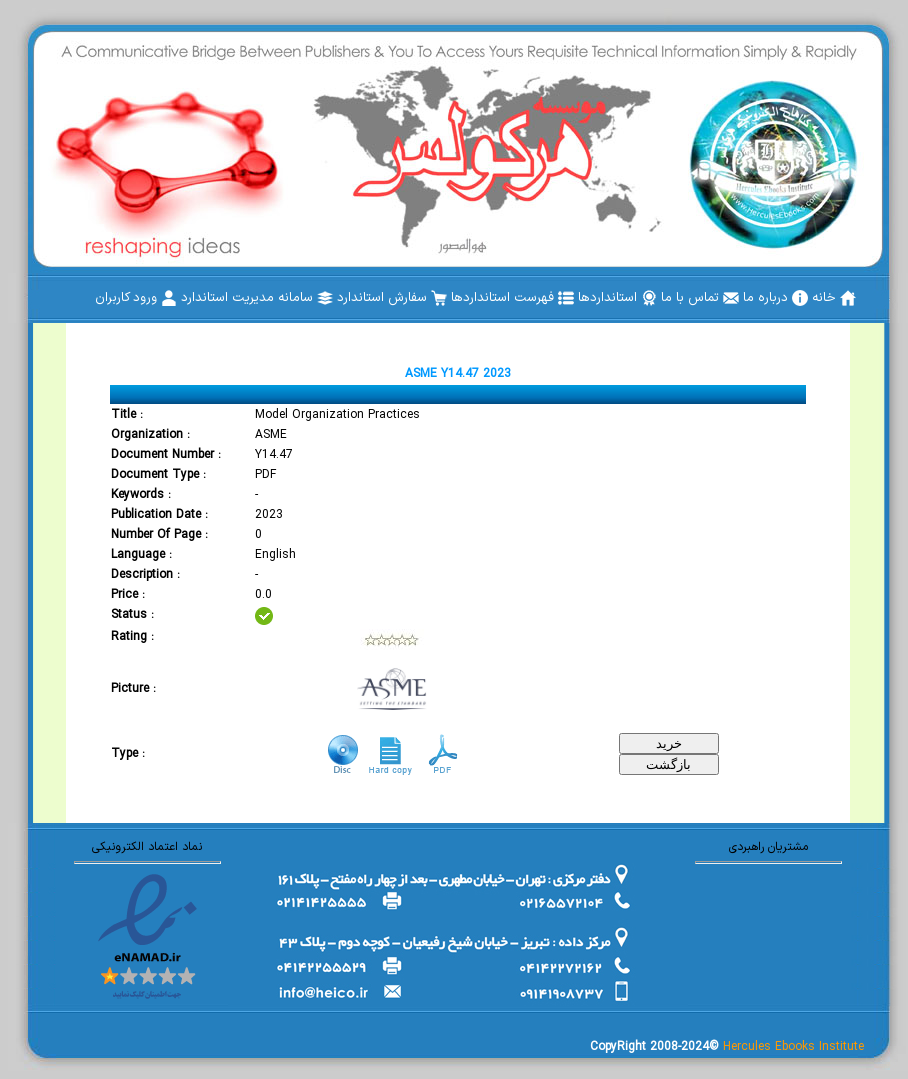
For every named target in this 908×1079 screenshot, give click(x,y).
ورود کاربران (136, 298)
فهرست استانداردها (512, 298)
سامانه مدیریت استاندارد (257, 298)
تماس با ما (700, 298)
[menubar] (475, 298)
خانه (834, 298)
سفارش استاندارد (392, 298)
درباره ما (775, 298)
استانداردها (617, 298)
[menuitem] (834, 298)
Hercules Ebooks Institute (793, 1047)
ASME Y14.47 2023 (458, 374)
